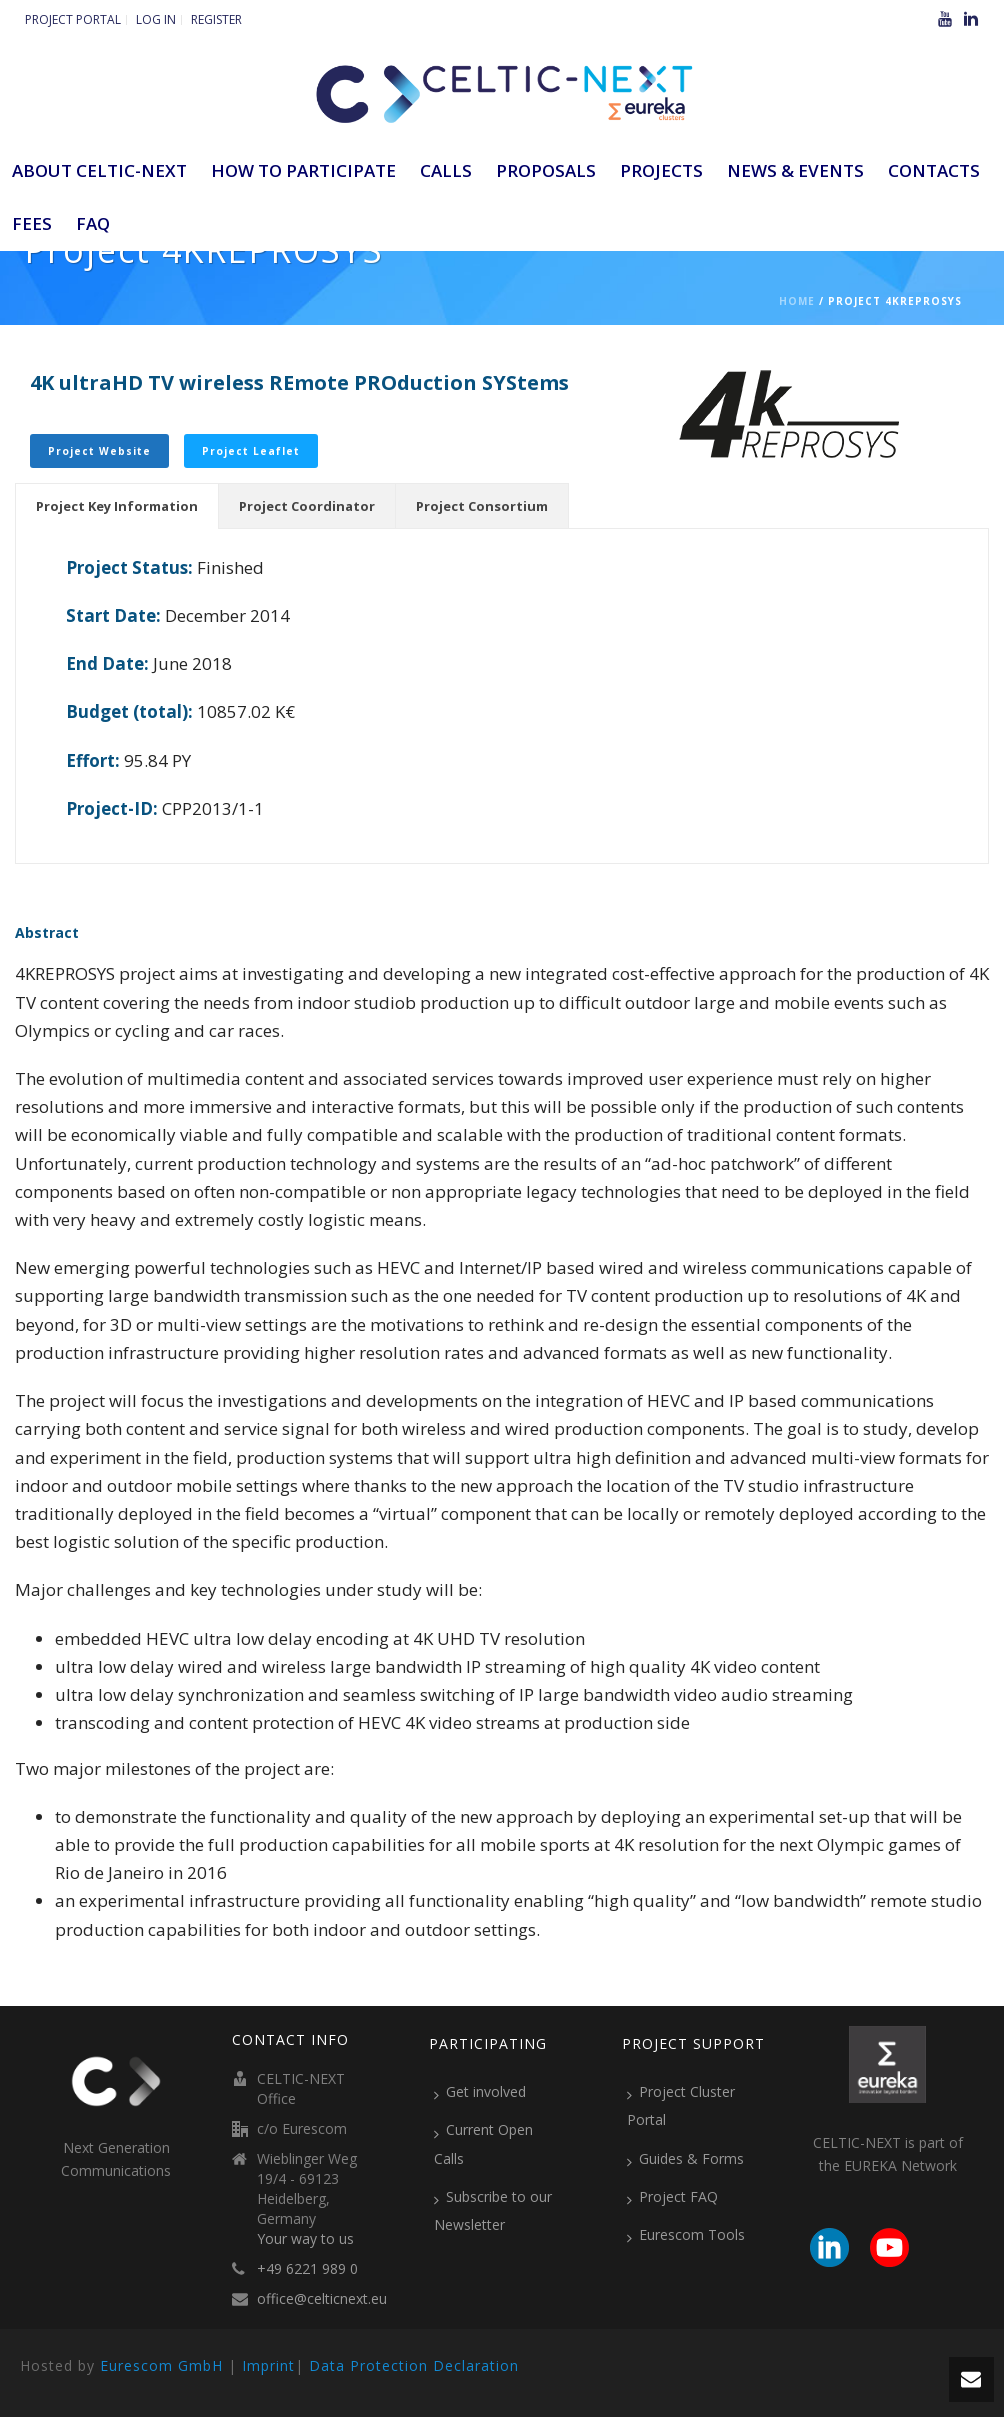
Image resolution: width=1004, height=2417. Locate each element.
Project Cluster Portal (681, 2105)
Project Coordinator (307, 506)
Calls (446, 170)
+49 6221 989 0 (307, 2269)
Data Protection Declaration (414, 2365)
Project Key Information (117, 506)
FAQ (93, 223)
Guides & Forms (685, 2159)
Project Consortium (482, 506)
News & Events (795, 170)
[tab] (117, 506)
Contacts (934, 170)
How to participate (303, 170)
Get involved (480, 2092)
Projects (661, 170)
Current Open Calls (483, 2143)
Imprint (268, 2365)
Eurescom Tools (686, 2235)
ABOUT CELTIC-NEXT (99, 170)
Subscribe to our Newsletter (493, 2210)
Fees (32, 223)
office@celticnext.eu (322, 2299)
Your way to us (305, 2239)
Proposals (546, 170)
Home (797, 301)
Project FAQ (672, 2197)
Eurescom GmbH (161, 2365)
